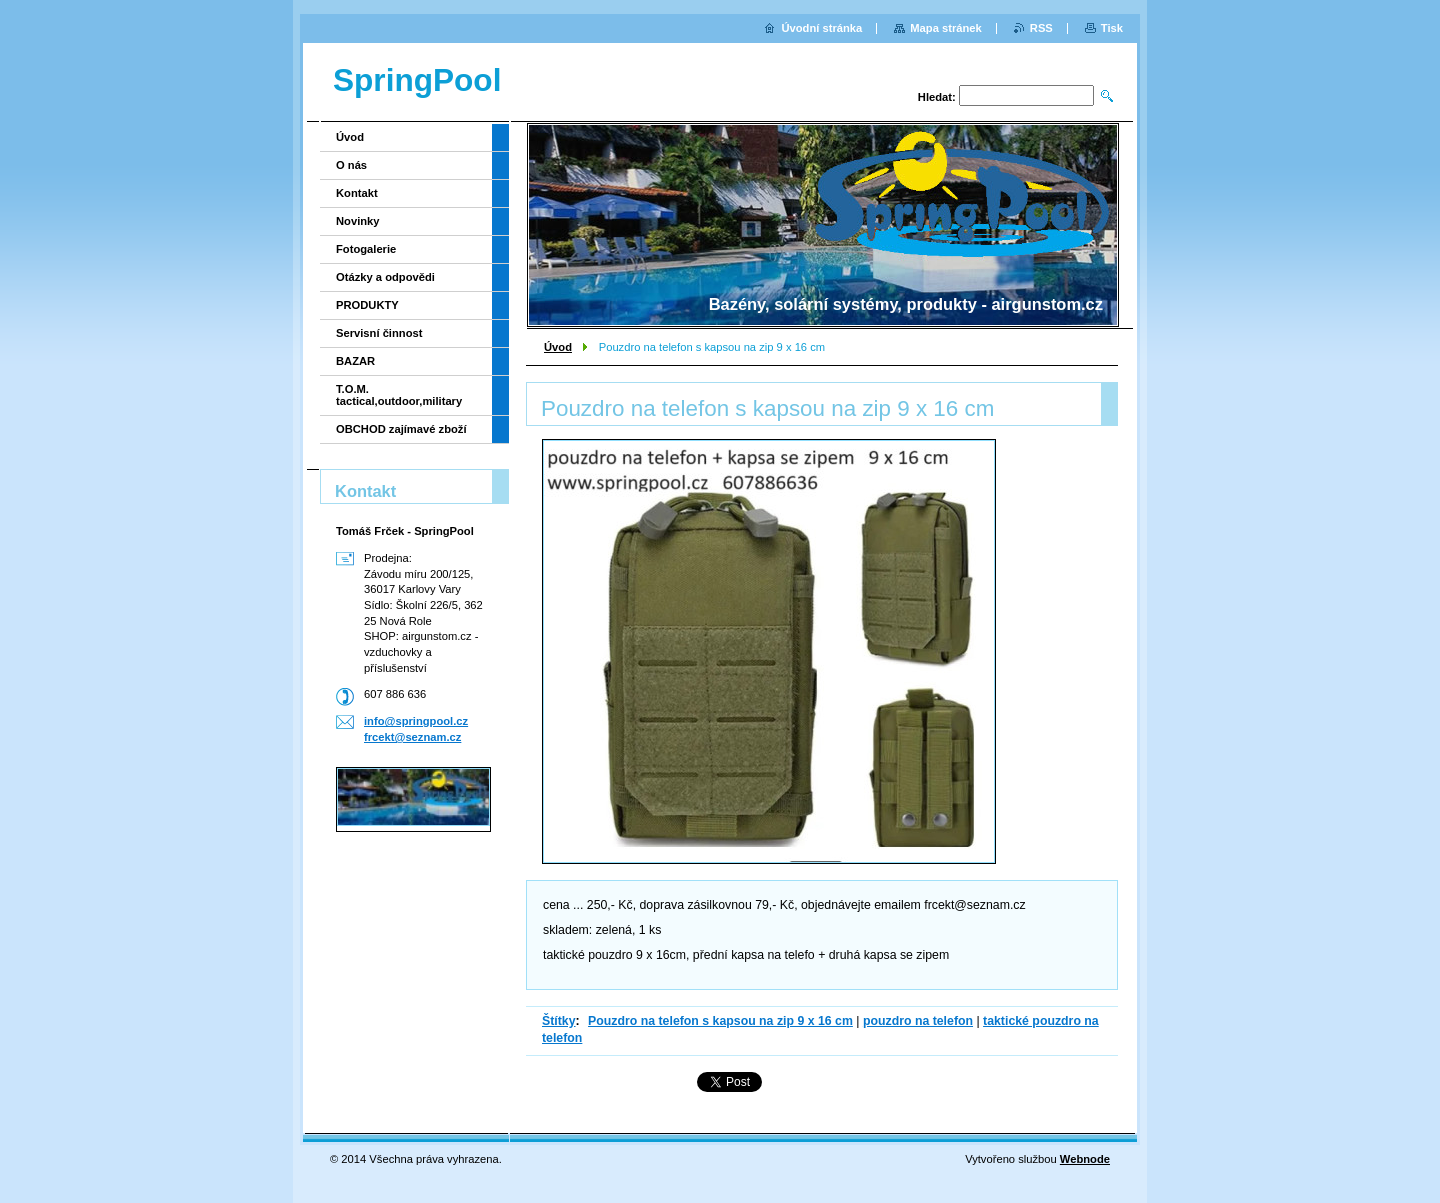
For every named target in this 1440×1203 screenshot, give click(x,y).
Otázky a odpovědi (385, 277)
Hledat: (937, 97)
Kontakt (357, 193)
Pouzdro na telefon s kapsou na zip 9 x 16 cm (720, 1021)
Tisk (1112, 28)
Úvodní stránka (821, 28)
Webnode (1085, 1159)
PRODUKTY (367, 305)
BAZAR (355, 361)
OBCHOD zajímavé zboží (401, 429)
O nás (351, 165)
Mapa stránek (946, 28)
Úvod (558, 347)
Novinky (358, 221)
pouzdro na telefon (918, 1021)
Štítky (559, 1021)
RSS (1041, 28)
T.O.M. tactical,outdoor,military (399, 395)
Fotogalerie (366, 249)
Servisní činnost (379, 333)
